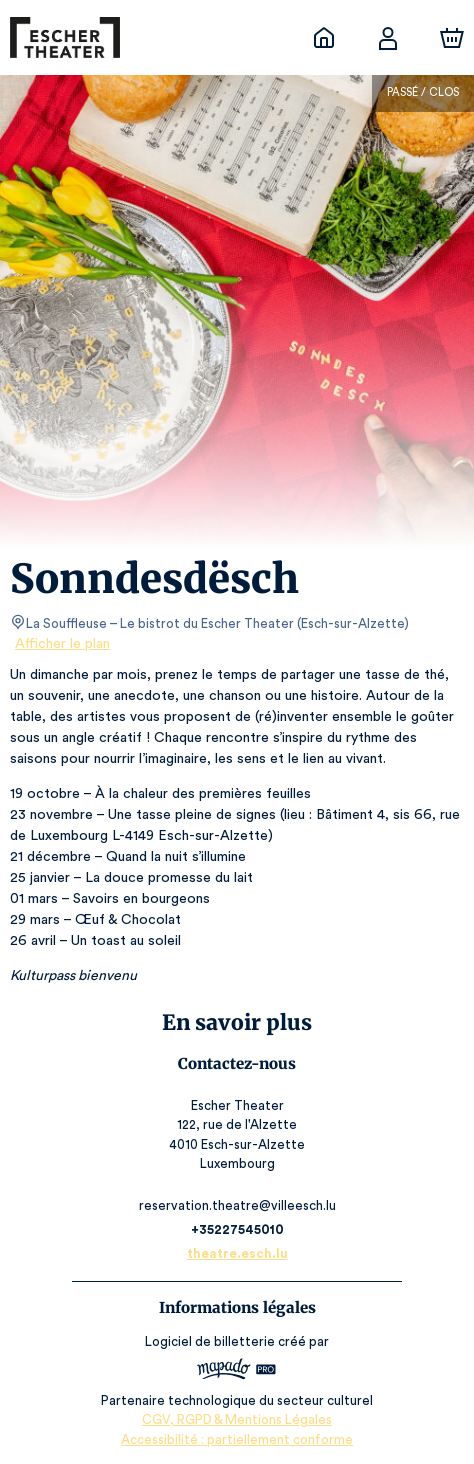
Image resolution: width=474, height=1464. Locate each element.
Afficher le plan (61, 644)
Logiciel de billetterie (211, 1341)
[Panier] (452, 38)
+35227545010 (236, 1229)
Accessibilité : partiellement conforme (237, 1439)
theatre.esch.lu (237, 1253)
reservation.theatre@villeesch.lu (236, 1205)
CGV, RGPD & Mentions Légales (237, 1419)
